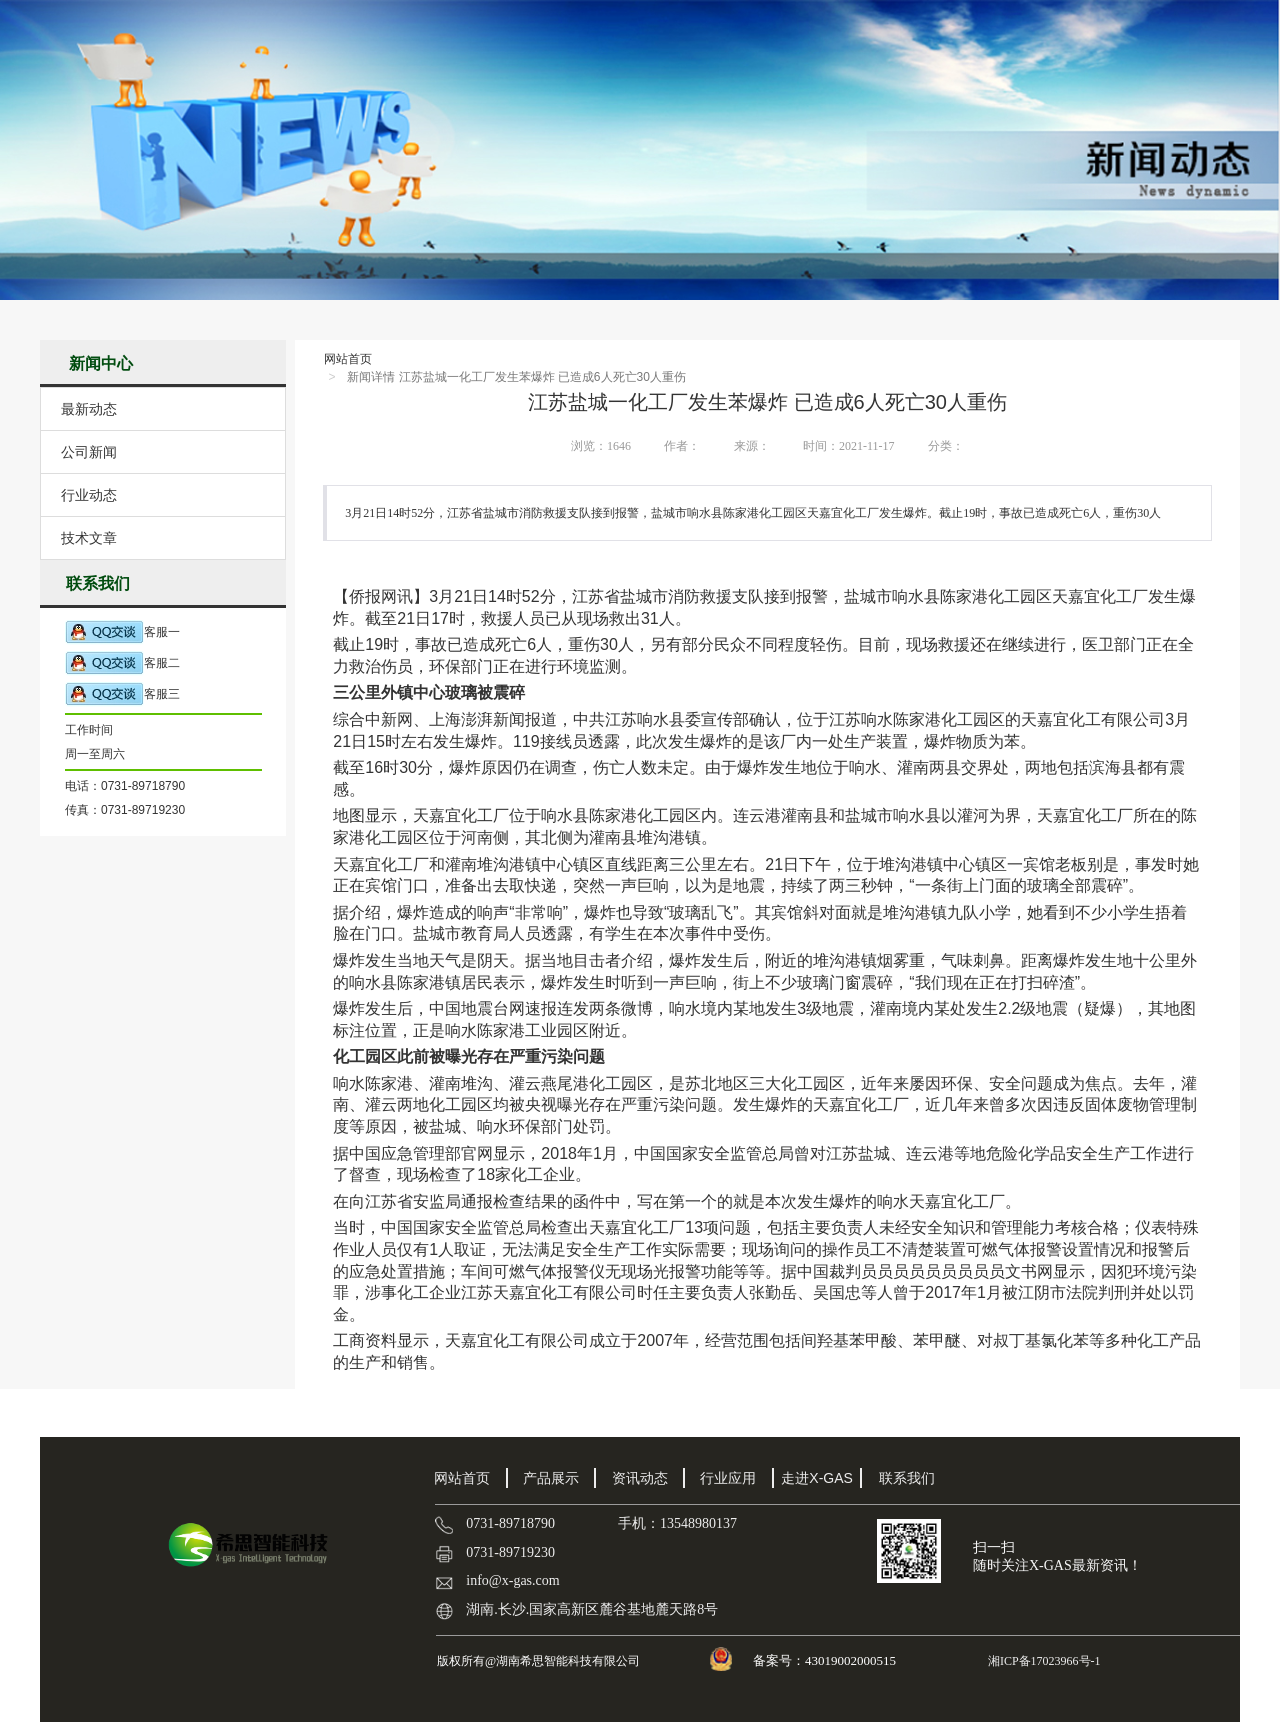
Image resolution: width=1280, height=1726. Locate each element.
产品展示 (551, 1478)
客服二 (122, 663)
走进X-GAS (817, 1478)
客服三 (122, 694)
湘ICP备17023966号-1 (1043, 1661)
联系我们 (907, 1478)
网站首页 (348, 359)
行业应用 (728, 1478)
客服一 (122, 632)
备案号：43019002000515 (826, 1660)
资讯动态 (640, 1478)
